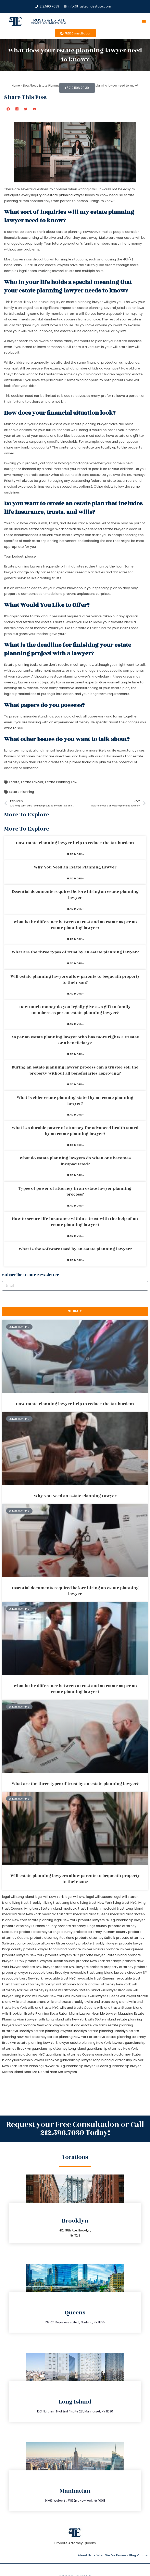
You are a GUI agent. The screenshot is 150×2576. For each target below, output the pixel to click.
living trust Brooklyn (27, 1902)
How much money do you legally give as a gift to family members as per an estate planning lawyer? (75, 1010)
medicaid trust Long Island (122, 1908)
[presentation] (33, 1299)
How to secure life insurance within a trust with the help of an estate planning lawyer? (75, 1222)
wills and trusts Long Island (107, 2001)
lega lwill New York (49, 1896)
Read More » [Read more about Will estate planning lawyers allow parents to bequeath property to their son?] (75, 993)
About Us (86, 2555)
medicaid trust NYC (57, 1914)
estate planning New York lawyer (43, 2042)
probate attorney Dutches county (29, 1926)
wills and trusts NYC (43, 2007)
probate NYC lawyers (72, 1967)
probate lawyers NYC (62, 1955)
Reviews (122, 2555)
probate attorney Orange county (46, 1931)
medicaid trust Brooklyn (82, 1908)
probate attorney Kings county (82, 1926)
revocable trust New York (22, 1978)
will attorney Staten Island (79, 1990)
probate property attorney (111, 1967)
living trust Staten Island (43, 1908)
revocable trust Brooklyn (49, 1972)
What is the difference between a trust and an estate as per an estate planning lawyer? (75, 925)
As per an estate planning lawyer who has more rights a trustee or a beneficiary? (75, 1040)
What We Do (106, 2555)
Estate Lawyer (32, 782)
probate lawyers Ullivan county (50, 1961)
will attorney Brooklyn (38, 1984)
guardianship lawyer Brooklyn (35, 2060)
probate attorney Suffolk (95, 1937)
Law (74, 782)
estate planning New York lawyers (97, 2042)
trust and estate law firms (86, 2025)
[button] (143, 21)
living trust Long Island (61, 1902)
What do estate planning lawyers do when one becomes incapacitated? (75, 1161)
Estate (14, 782)
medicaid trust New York (21, 1914)
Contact (143, 2555)
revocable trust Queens (96, 1978)
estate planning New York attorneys (76, 2036)
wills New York (76, 2019)
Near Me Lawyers (63, 2072)
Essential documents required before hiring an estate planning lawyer (75, 894)
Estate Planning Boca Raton (46, 2013)
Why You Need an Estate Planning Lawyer (75, 867)
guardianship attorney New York (112, 2048)
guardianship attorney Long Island (59, 2048)
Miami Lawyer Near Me (87, 2013)
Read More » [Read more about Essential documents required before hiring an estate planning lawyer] (75, 908)
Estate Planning (57, 782)
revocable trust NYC (59, 1978)
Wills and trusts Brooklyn (66, 2001)
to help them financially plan (83, 762)
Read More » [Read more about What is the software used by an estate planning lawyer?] (75, 1260)
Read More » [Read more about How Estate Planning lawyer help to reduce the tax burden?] (75, 854)
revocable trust (127, 1978)
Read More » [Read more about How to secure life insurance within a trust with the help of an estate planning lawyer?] (75, 1236)
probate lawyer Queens (124, 1949)
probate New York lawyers (44, 2025)
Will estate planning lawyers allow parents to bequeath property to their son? (75, 979)
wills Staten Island (102, 2019)
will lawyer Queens (104, 1996)
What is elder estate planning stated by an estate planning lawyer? (75, 1101)
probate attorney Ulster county (52, 1943)
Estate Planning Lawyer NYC (40, 2066)
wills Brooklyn (12, 2013)
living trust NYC (125, 1902)
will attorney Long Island (75, 1984)
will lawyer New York (48, 1996)
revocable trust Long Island (91, 1972)
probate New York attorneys (99, 1961)
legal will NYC (75, 1896)
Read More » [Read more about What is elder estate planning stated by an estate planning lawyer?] (75, 1114)
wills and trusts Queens (78, 2007)
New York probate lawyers (83, 1920)
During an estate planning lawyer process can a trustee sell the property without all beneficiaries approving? (75, 1070)
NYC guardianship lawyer (125, 1920)
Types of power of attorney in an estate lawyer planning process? (75, 1191)
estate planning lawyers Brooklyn (60, 2031)
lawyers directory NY (130, 1972)
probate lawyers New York (23, 1955)
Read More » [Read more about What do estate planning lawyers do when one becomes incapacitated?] (75, 1175)
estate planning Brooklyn (108, 2031)
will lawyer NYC (77, 1996)
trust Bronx (11, 1984)
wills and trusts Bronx (29, 2001)
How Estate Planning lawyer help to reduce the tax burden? (75, 843)
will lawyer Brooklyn (116, 1990)
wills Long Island (51, 2019)
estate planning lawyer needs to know (77, 195)
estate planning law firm (48, 23)
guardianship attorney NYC (23, 2054)
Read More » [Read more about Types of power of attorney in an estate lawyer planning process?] (75, 1205)
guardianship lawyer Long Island (85, 2060)
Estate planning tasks (21, 664)
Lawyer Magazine (119, 2013)
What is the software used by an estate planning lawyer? (75, 1249)
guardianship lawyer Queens (85, 2066)
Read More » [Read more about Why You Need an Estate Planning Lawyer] (75, 878)
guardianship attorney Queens (70, 2054)
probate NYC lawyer (38, 1967)
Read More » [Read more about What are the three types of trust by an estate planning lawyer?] (75, 963)
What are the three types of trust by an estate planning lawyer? (75, 952)
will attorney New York (113, 1984)
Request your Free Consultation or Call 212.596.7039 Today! (75, 2128)
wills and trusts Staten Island (119, 2007)
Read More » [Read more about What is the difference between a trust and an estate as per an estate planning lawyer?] (75, 939)
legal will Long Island (18, 1896)
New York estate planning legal (37, 1920)
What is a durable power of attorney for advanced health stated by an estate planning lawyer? (75, 1131)
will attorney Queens (40, 1990)
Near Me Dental (36, 2072)
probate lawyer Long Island (45, 1949)
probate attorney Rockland (52, 1937)
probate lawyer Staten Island (103, 1955)
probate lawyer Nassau (86, 1949)
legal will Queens (99, 1896)
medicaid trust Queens (91, 1914)
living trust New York (96, 1902)
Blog (132, 2555)
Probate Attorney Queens (75, 2543)
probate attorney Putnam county (100, 1931)
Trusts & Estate (48, 20)
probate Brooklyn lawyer (98, 1943)
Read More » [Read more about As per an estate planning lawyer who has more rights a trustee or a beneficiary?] (75, 1054)
